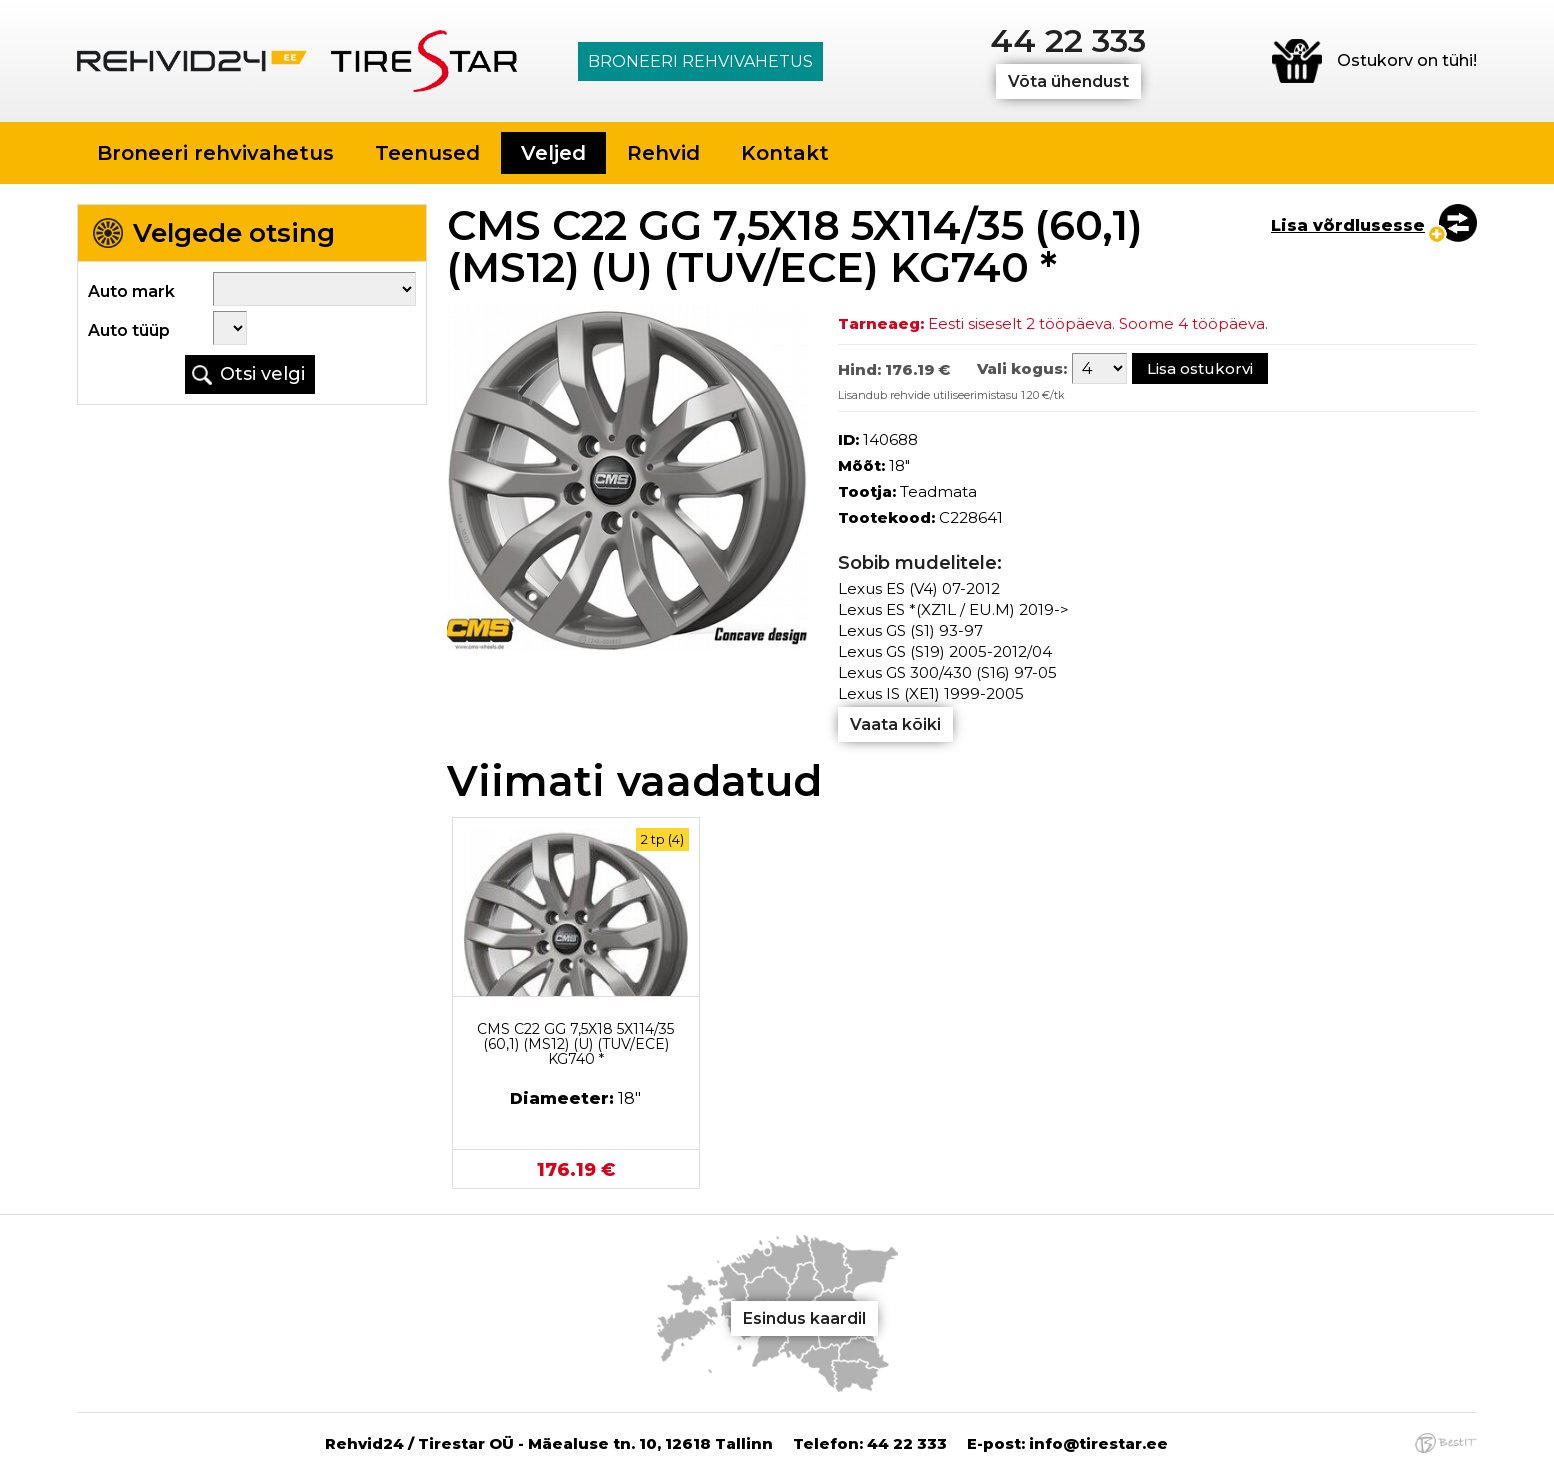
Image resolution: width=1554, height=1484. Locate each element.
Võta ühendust (1068, 81)
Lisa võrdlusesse (1348, 225)
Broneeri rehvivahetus (700, 61)
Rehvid (663, 153)
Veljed (553, 153)
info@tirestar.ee (1098, 1443)
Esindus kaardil (804, 1318)
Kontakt (785, 153)
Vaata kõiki (895, 724)
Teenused (427, 153)
